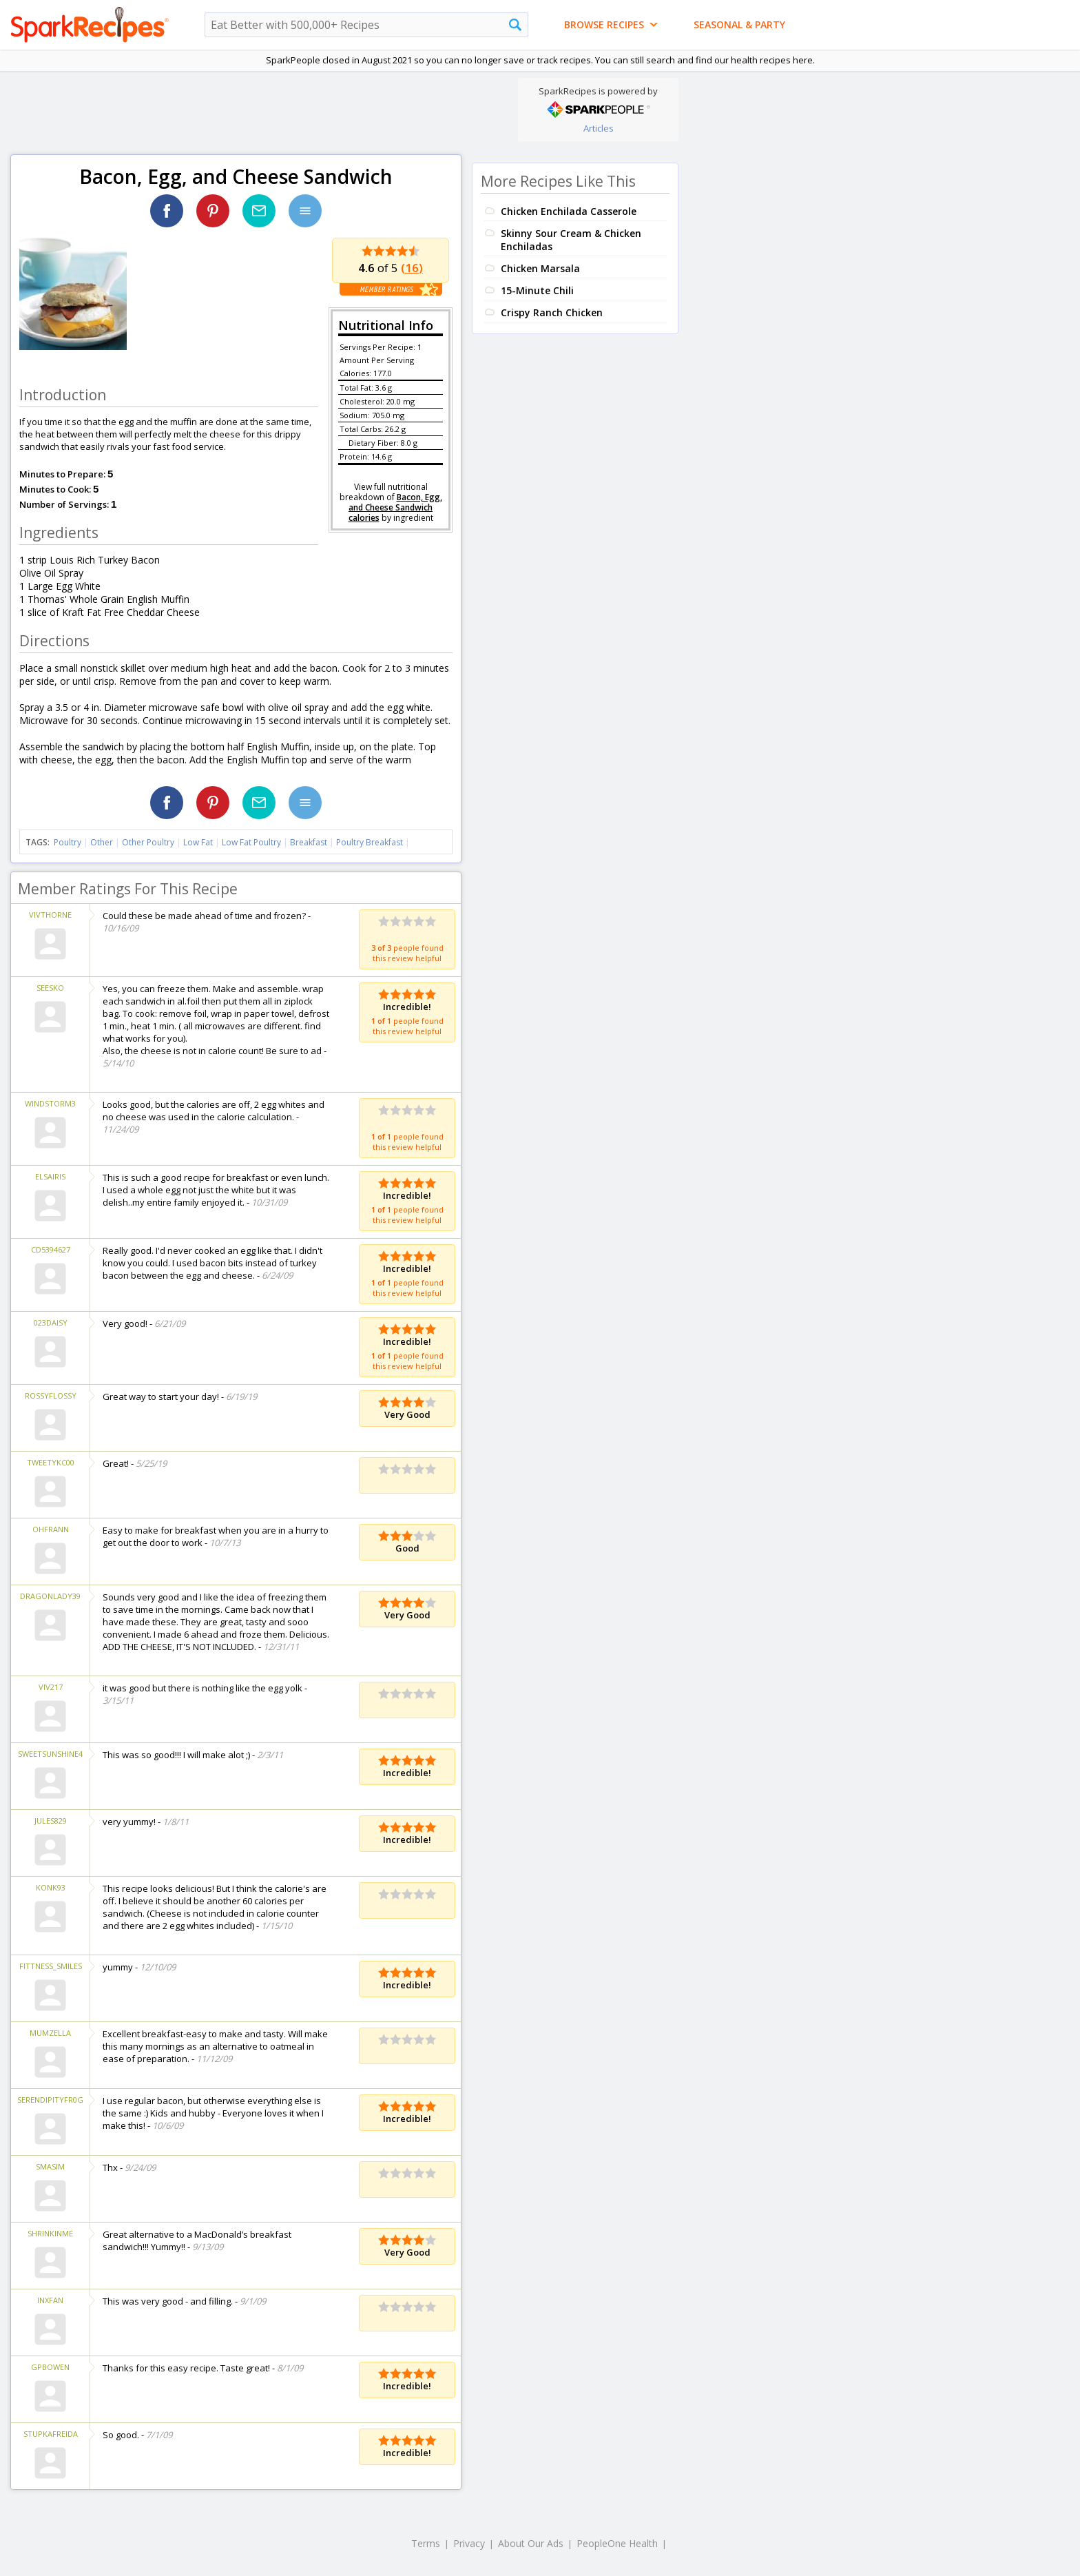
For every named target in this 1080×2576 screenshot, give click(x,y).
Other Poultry (148, 842)
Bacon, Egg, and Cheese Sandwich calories (395, 507)
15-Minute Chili (537, 290)
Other (101, 842)
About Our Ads (530, 2543)
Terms (425, 2543)
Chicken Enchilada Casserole (568, 211)
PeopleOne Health (617, 2543)
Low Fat (198, 842)
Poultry (67, 842)
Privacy (469, 2543)
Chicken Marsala (540, 268)
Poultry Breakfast (369, 842)
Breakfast (308, 842)
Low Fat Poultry (251, 842)
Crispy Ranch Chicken (552, 312)
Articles (598, 128)
